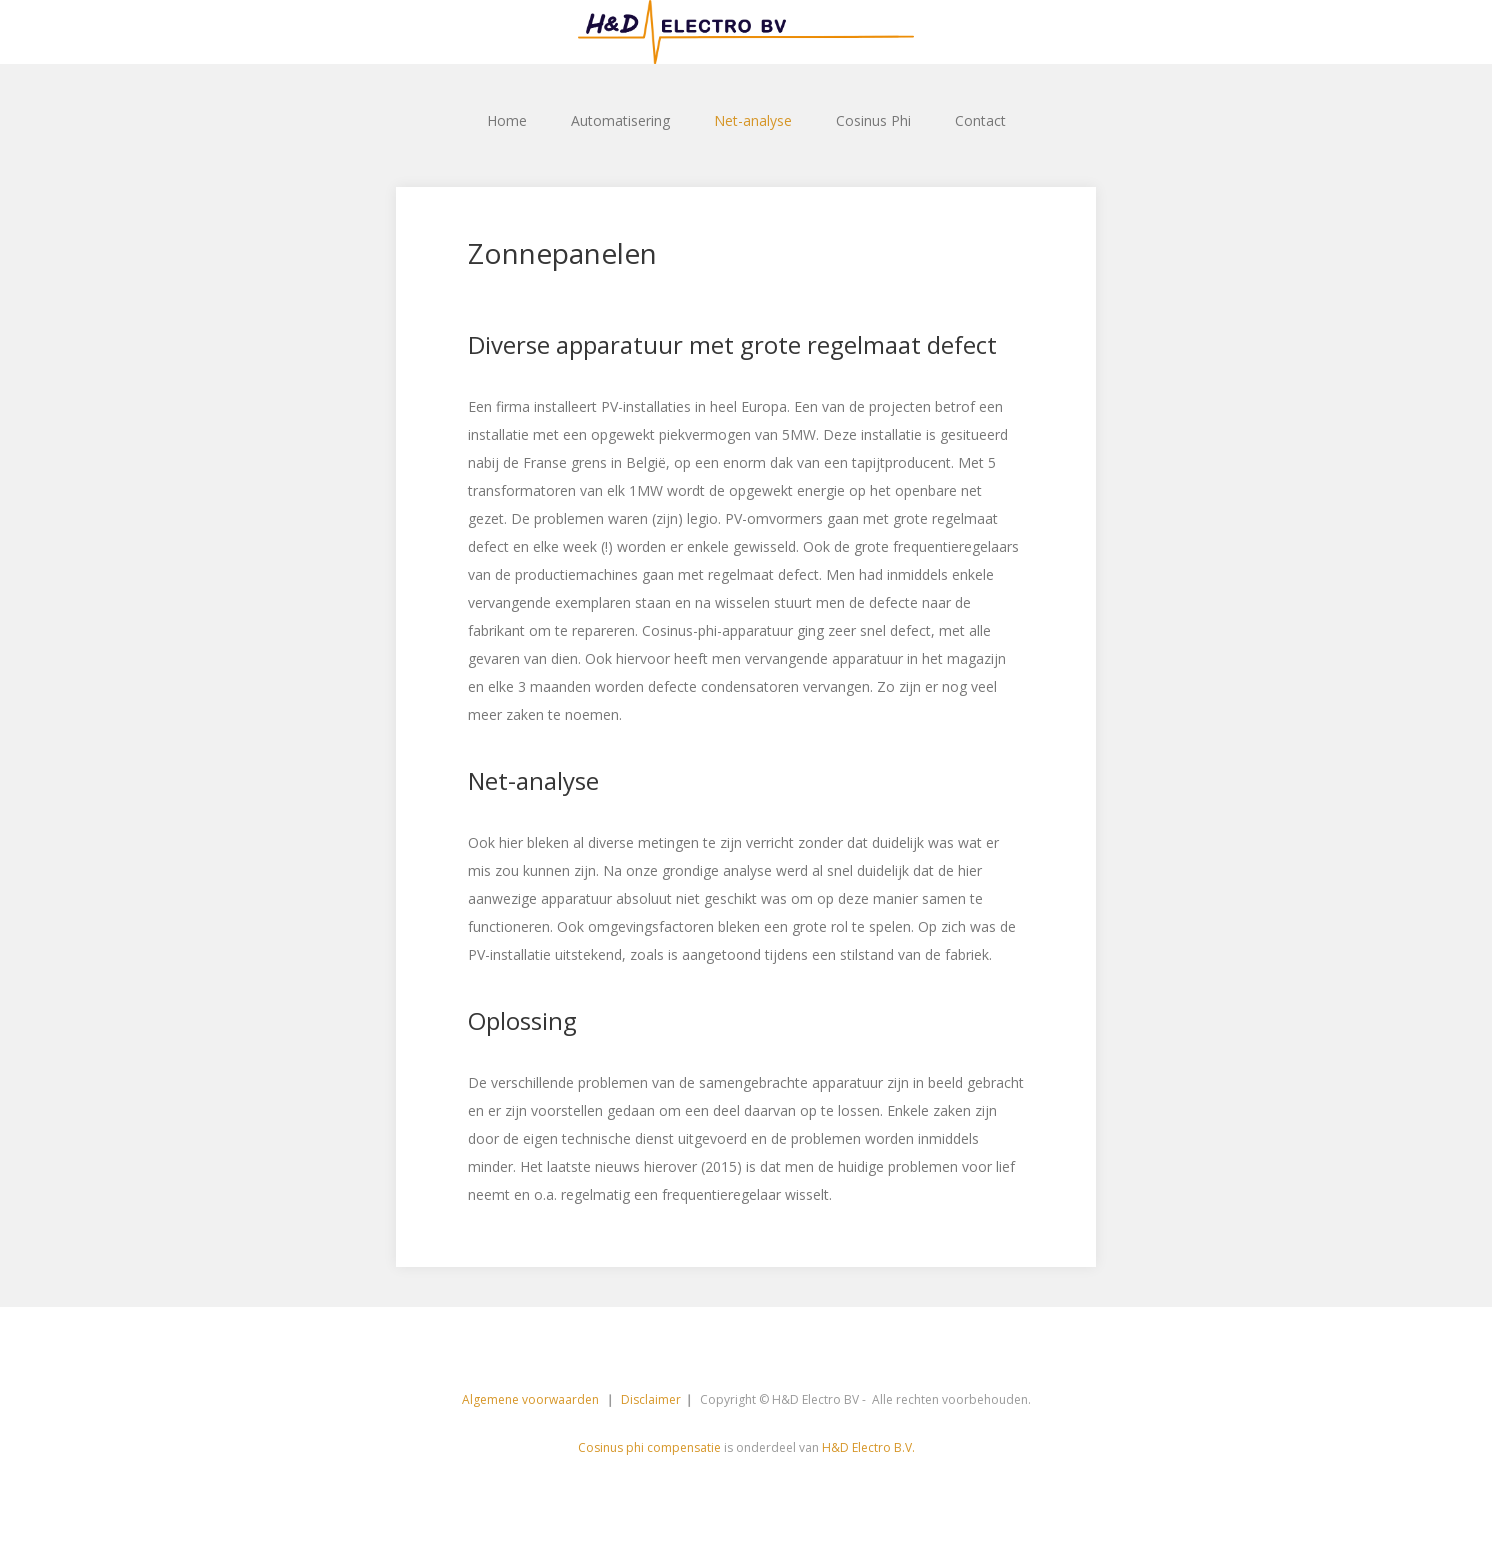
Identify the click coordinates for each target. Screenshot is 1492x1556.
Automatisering (620, 120)
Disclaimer (651, 1399)
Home (507, 120)
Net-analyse (753, 120)
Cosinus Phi (873, 120)
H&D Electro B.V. (868, 1447)
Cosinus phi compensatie (649, 1447)
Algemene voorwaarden (532, 1399)
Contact (980, 120)
